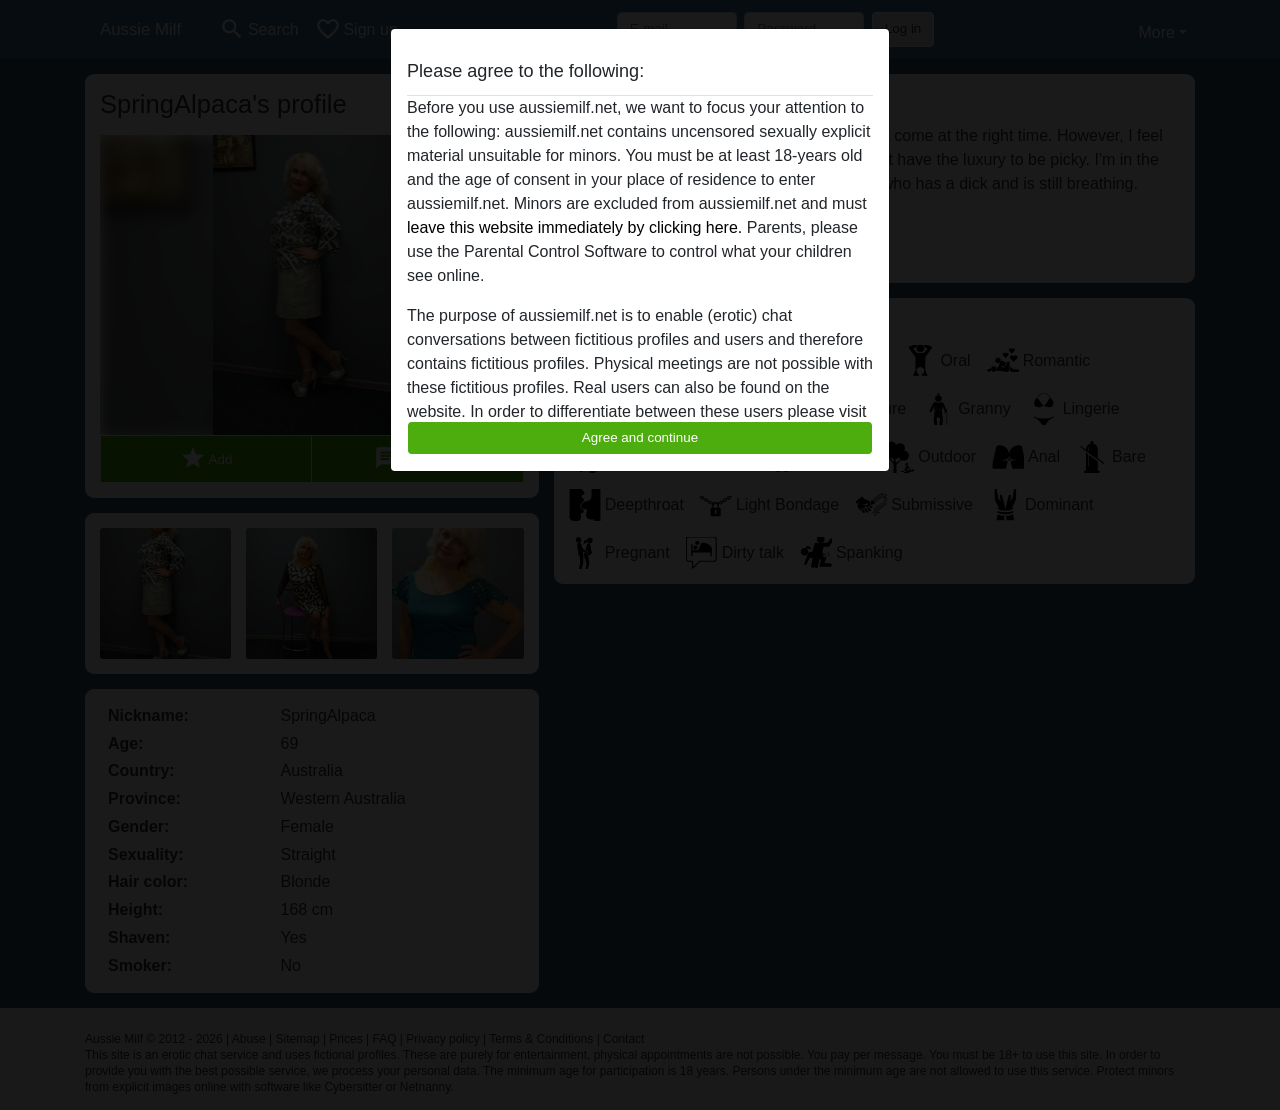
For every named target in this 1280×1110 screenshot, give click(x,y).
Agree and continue (640, 437)
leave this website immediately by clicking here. (574, 227)
